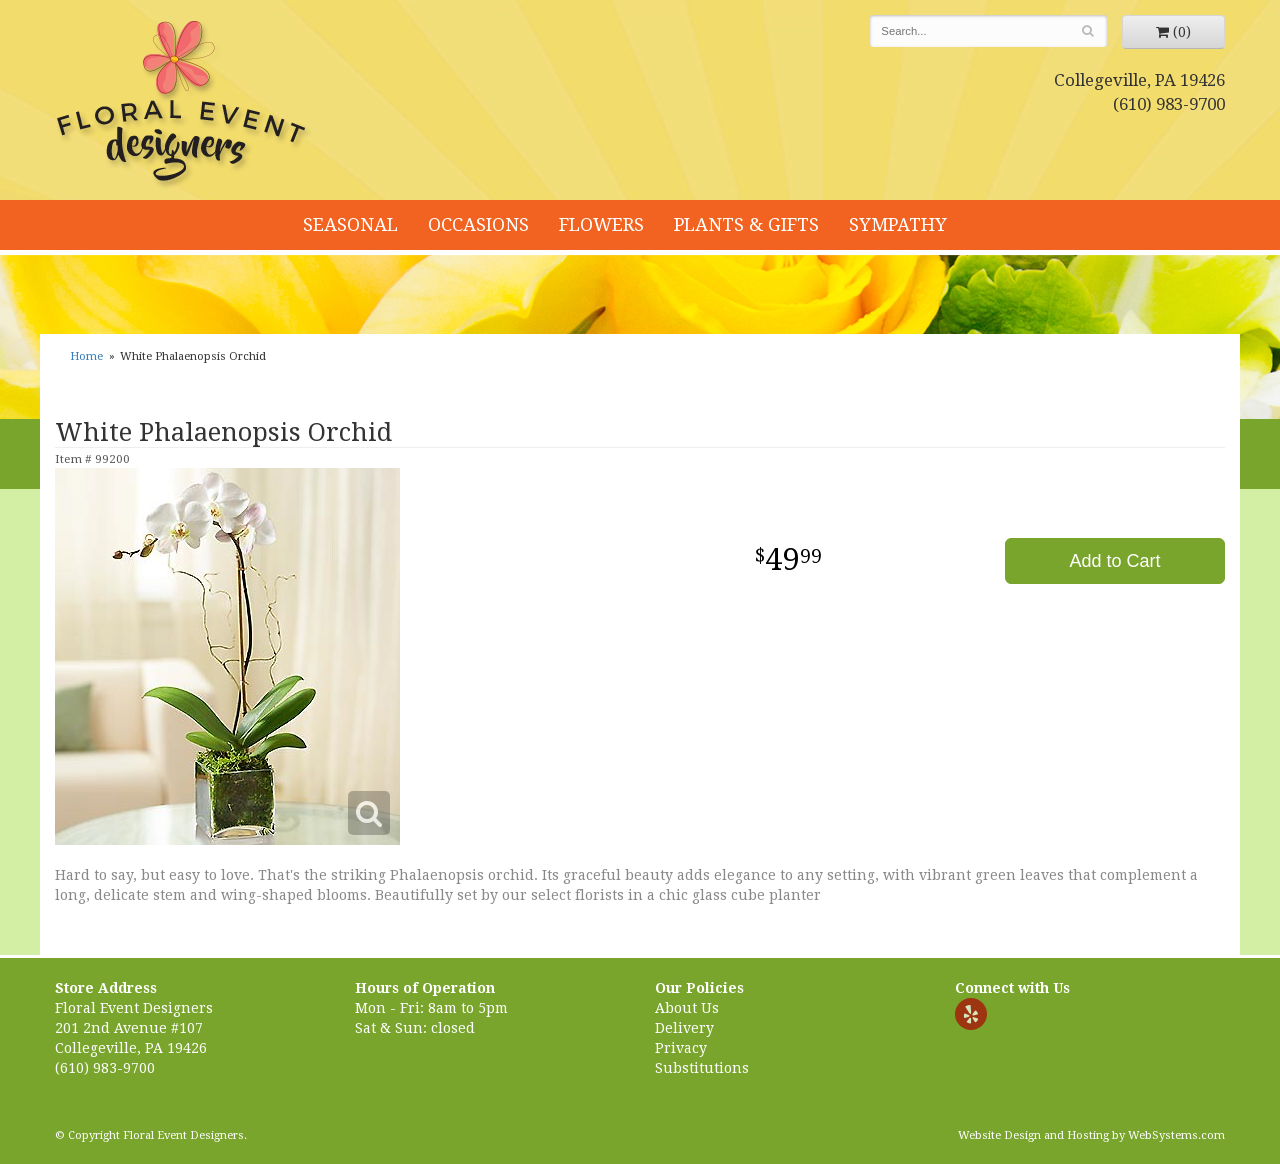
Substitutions (702, 1068)
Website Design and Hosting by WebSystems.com (1091, 1135)
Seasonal (350, 224)
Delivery (684, 1028)
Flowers (601, 224)
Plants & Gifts (746, 224)
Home (86, 356)
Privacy (681, 1048)
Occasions (478, 224)
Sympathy (898, 224)
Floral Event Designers (184, 105)
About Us (687, 1008)
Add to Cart (1114, 561)
